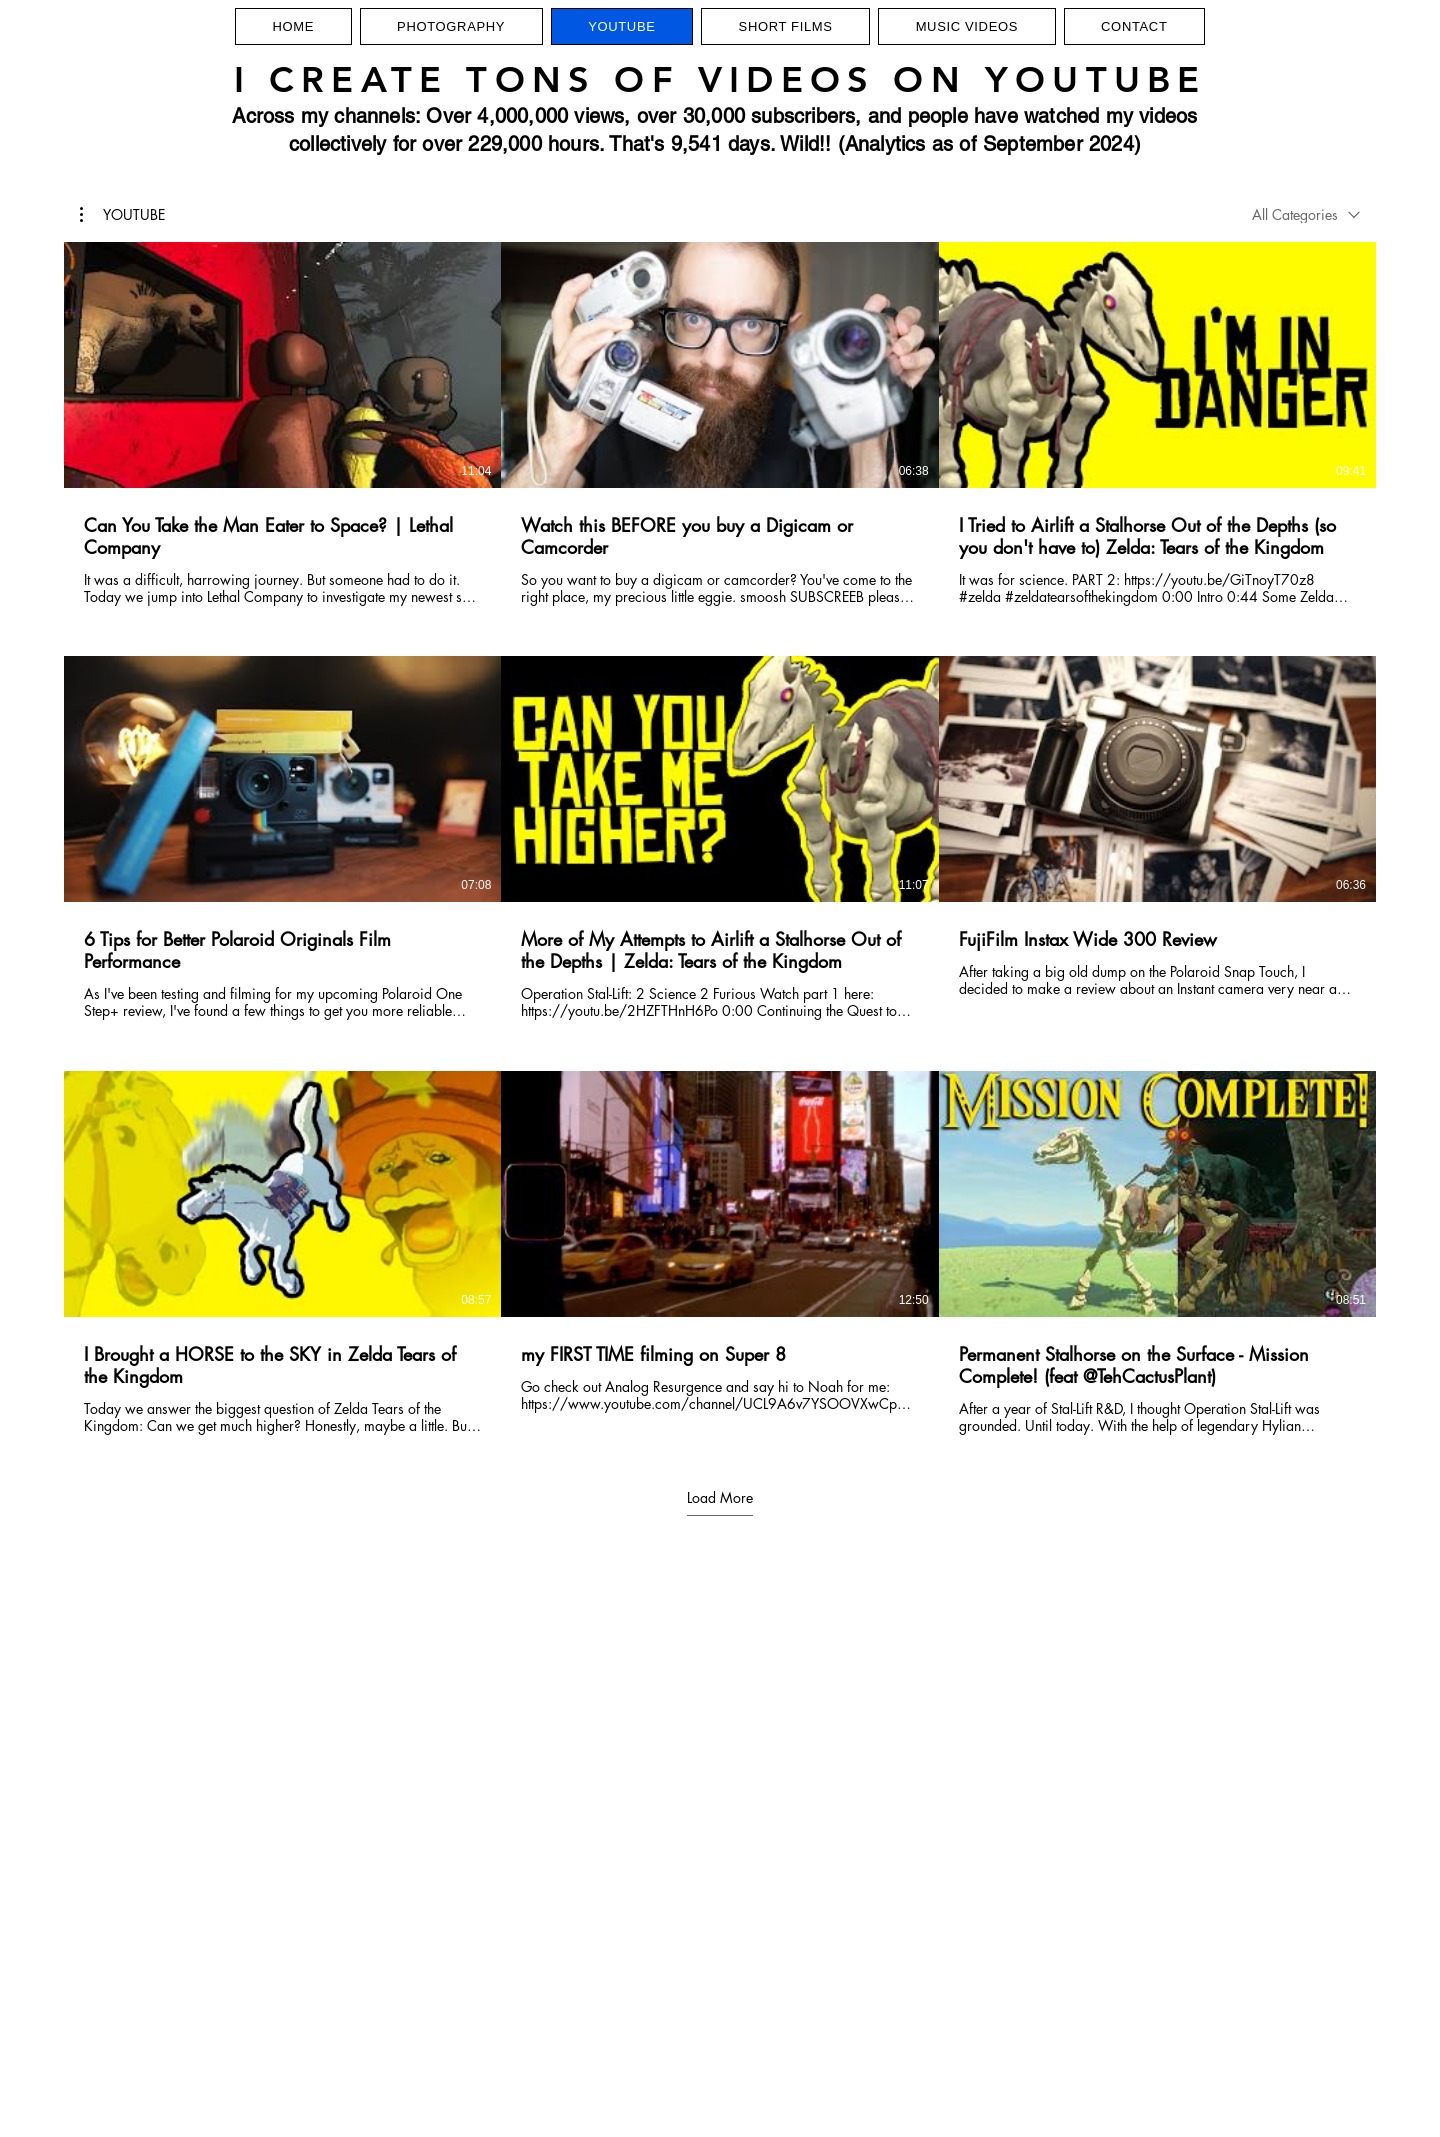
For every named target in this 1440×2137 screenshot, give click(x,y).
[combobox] (1306, 214)
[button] (122, 215)
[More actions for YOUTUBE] (122, 215)
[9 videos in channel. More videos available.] (720, 838)
